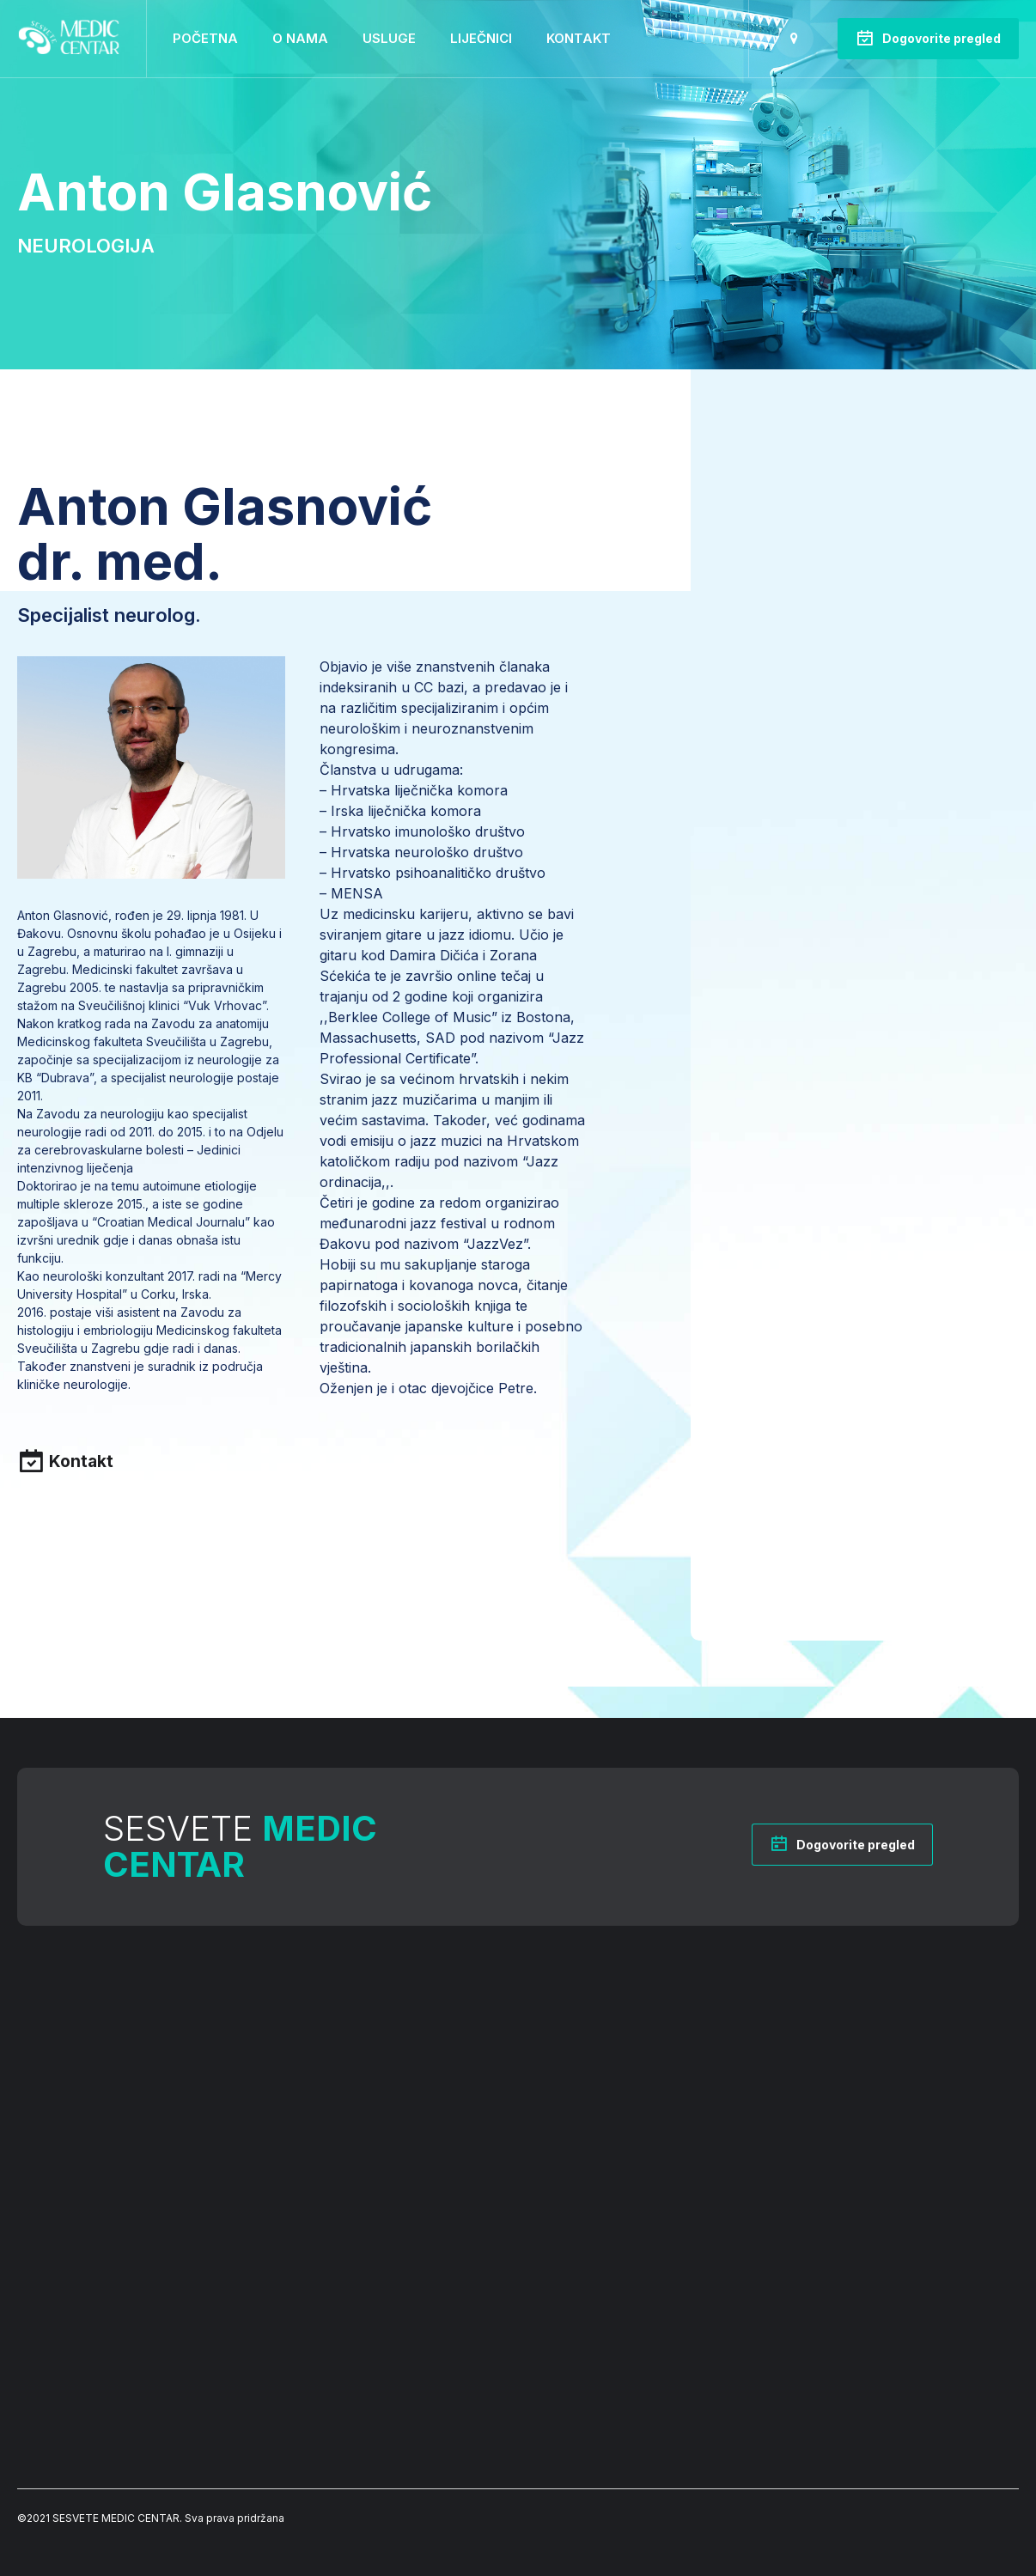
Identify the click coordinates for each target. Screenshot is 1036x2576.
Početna (205, 38)
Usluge (389, 38)
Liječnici (481, 38)
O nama (300, 38)
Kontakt (578, 38)
